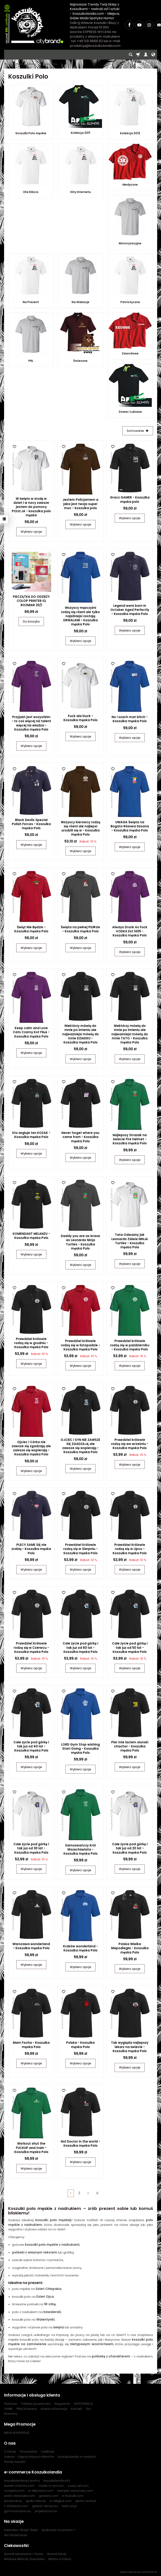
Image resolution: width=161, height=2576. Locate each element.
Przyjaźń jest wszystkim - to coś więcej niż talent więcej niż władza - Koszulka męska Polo (31, 723)
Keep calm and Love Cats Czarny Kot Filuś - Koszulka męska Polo (31, 1032)
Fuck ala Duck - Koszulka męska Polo (80, 718)
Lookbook (47, 2452)
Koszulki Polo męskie (31, 133)
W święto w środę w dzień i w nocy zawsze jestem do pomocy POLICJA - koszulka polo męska (31, 506)
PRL (30, 361)
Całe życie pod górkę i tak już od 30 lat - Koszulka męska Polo (31, 1848)
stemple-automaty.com (75, 2491)
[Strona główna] (33, 24)
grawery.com (48, 2496)
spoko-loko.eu (36, 2501)
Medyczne (130, 185)
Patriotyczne (130, 302)
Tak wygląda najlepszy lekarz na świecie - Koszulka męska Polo (129, 2046)
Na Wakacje (80, 302)
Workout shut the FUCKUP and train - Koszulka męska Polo (31, 2148)
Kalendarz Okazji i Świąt (21, 2530)
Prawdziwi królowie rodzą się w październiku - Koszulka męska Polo (129, 1345)
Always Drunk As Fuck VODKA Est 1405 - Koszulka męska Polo (129, 931)
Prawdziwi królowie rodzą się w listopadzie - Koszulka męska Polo (80, 1345)
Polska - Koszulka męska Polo (80, 2044)
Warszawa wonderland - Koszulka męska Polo (31, 1946)
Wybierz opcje (31, 531)
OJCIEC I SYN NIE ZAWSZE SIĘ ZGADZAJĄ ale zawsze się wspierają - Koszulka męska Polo (80, 1446)
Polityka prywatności (36, 2404)
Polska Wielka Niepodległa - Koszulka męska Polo (130, 1948)
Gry (88, 2409)
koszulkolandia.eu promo (22, 2481)
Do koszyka (31, 621)
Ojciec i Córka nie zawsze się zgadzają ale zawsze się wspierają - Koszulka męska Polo (31, 1448)
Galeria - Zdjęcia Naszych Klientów (29, 2457)
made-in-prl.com (51, 2486)
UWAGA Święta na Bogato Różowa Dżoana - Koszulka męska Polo (130, 826)
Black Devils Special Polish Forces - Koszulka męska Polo (31, 824)
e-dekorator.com (40, 2491)
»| (97, 2193)
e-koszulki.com (72, 2496)
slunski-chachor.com (19, 2486)
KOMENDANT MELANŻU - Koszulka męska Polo (31, 1236)
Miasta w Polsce (59, 2559)
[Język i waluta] (153, 55)
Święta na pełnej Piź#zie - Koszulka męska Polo (80, 929)
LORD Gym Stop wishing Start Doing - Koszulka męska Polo (80, 1748)
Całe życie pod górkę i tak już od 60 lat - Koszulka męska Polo (80, 1647)
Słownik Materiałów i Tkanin (23, 2554)
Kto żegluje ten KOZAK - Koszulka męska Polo (31, 1135)
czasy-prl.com (78, 2486)
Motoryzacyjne (130, 243)
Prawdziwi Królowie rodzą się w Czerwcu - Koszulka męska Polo (31, 1647)
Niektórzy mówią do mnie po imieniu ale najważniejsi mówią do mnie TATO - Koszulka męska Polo (129, 1034)
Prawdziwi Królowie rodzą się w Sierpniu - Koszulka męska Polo (80, 1549)
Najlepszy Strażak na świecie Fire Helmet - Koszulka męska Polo (130, 1139)
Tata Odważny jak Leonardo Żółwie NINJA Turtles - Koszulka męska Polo (129, 1241)
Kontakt (76, 2409)
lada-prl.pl (69, 2506)
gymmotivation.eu (17, 2511)
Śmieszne (80, 361)
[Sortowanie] (137, 430)
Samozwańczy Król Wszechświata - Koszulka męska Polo (80, 1849)
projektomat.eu (46, 2511)
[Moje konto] (146, 55)
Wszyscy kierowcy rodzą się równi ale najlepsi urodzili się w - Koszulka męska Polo (80, 828)
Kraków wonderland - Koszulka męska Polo (80, 1948)
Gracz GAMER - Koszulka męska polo (130, 499)
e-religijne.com (61, 2501)
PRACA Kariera (27, 2409)
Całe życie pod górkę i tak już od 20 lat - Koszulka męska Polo (130, 1848)
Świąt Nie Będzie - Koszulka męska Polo (31, 929)
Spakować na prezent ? (58, 2530)
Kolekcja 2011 (80, 133)
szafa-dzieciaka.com (19, 2496)
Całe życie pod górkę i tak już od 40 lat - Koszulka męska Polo (31, 1746)
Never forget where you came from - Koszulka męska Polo (80, 1137)
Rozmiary (10, 2414)
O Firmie (10, 2452)
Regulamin (62, 2404)
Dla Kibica (30, 192)
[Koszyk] (138, 55)
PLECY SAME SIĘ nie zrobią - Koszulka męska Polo (31, 1549)
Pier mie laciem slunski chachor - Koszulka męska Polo (129, 1746)
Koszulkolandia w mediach (77, 2457)
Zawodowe (130, 353)
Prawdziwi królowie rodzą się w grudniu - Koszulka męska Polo (31, 1343)
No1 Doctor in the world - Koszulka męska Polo (80, 2143)
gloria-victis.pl (86, 2501)
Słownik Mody (56, 2554)
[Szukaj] (130, 55)
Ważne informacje (54, 2409)
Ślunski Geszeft (15, 2462)
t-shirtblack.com (16, 2506)
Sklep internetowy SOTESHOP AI (138, 2572)
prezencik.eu (13, 2501)
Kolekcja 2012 (130, 133)
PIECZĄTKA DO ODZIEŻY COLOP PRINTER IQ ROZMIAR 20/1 (31, 600)
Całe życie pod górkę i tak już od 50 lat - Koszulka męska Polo (130, 1647)
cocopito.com (14, 2491)
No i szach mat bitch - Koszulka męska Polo (130, 719)
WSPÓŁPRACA (83, 2404)
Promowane (28, 2452)
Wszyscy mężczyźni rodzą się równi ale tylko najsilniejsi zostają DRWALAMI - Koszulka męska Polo (80, 616)
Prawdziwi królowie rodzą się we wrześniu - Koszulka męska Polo (129, 1444)
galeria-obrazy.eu (45, 2506)
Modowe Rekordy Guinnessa (24, 2559)
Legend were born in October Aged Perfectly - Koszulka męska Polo (129, 609)
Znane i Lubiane (130, 412)
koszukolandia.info (57, 2481)
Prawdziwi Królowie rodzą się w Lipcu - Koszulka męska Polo (130, 1549)
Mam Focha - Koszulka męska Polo (31, 2044)
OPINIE (8, 2409)
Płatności (10, 2404)
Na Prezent (31, 302)
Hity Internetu (80, 192)
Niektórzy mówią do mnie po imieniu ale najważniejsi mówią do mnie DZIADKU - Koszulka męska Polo (80, 1034)
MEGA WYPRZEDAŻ (16, 2433)
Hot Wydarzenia (15, 2535)
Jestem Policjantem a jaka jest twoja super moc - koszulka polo (80, 503)
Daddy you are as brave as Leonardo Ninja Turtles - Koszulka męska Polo (80, 1242)
